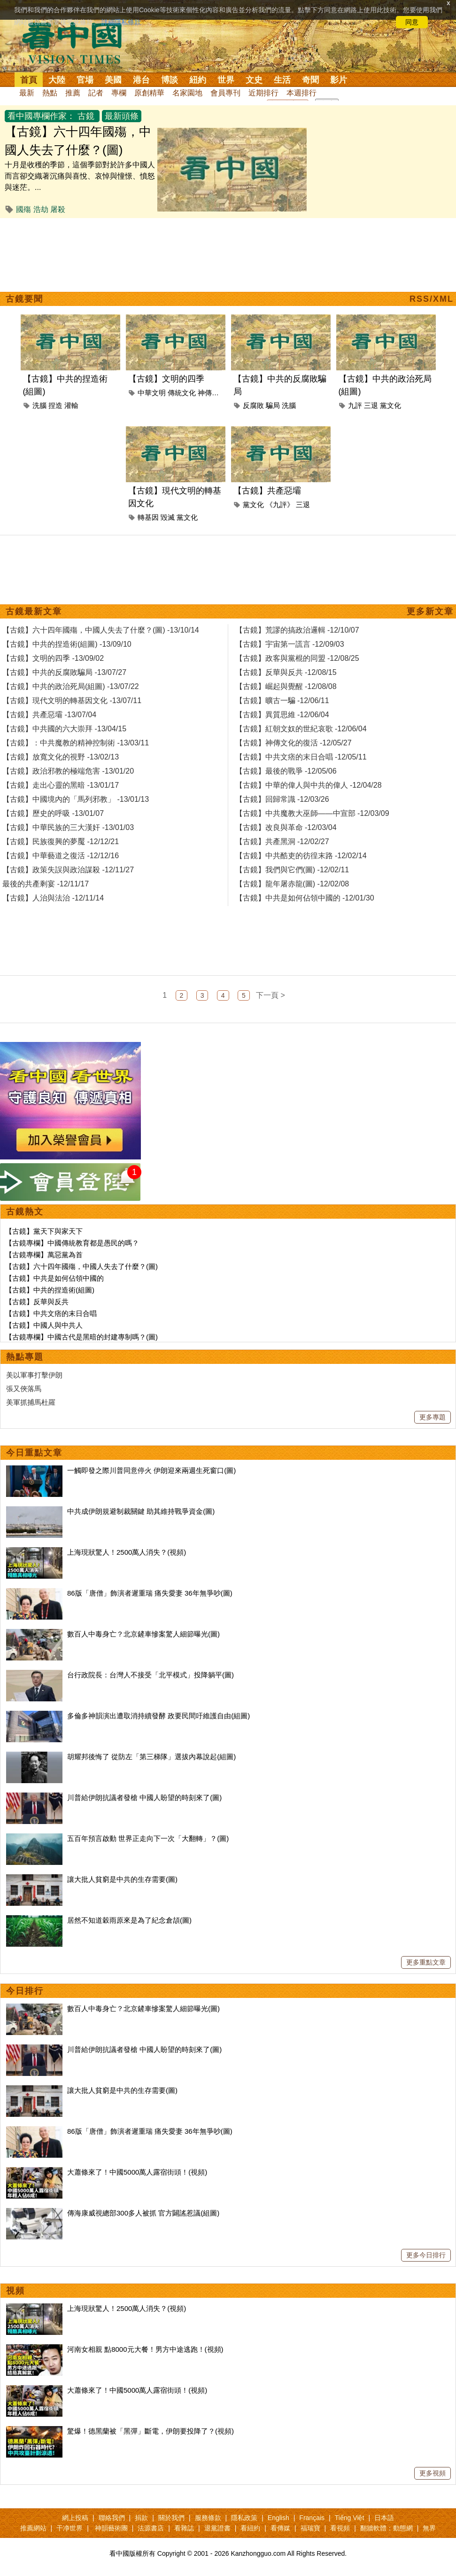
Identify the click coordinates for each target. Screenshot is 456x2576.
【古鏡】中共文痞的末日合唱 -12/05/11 (301, 757)
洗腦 (39, 405)
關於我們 (171, 2517)
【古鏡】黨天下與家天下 (44, 1231)
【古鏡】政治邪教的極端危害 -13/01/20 (68, 771)
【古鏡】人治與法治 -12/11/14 (53, 898)
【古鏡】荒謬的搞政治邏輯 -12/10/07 (297, 630)
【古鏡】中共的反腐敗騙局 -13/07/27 (64, 672)
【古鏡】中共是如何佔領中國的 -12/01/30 (304, 898)
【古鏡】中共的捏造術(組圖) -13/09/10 (66, 644)
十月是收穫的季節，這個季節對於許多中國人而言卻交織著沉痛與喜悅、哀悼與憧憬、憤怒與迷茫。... (80, 176)
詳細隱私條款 (121, 22)
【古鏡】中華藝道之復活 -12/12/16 (60, 856)
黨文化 (390, 405)
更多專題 (432, 1417)
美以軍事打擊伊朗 (34, 1375)
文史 (254, 80)
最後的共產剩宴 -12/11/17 (45, 884)
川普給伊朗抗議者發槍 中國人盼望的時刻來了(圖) (144, 1797)
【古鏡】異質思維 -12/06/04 (282, 715)
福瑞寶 (310, 2528)
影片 (338, 80)
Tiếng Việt (349, 2517)
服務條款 (208, 2517)
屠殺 (57, 209)
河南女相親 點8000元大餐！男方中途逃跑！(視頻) (145, 2349)
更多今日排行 (426, 2255)
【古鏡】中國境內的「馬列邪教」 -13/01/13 (75, 799)
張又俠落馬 (23, 1389)
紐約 (197, 80)
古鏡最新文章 (34, 611)
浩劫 (40, 209)
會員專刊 (225, 93)
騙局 (273, 405)
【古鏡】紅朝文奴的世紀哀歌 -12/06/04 (301, 729)
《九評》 (280, 505)
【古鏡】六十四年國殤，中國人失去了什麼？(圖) (81, 1266)
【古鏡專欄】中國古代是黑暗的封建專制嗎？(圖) (81, 1337)
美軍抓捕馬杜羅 (30, 1402)
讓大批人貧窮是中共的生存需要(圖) (122, 1879)
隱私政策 (244, 2517)
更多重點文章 (426, 1962)
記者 (95, 93)
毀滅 (168, 517)
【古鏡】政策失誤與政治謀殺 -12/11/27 (68, 870)
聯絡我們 (112, 2517)
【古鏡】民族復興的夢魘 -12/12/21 (60, 842)
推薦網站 (33, 2528)
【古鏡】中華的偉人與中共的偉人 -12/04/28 (308, 785)
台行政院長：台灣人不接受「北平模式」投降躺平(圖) (150, 1675)
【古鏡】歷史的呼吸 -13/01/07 (53, 813)
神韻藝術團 (111, 2528)
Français (312, 2517)
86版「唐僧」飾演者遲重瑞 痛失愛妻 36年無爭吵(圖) (149, 1593)
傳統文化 (182, 393)
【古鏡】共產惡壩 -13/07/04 (49, 715)
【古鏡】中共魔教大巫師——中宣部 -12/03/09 (312, 813)
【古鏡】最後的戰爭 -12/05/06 (286, 771)
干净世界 (69, 2528)
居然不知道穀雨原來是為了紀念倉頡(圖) (129, 1920)
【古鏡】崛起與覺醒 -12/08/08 (286, 686)
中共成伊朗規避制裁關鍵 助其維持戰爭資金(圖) (141, 1511)
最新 (26, 93)
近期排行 (263, 93)
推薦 (72, 93)
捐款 (141, 2517)
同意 (411, 22)
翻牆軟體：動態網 (386, 2528)
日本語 (384, 2517)
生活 (282, 80)
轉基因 (148, 517)
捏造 (55, 405)
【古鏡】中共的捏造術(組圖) (49, 1290)
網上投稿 (75, 2517)
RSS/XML (432, 299)
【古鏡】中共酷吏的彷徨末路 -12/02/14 (301, 856)
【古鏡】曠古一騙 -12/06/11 (282, 701)
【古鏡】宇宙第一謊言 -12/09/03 (289, 644)
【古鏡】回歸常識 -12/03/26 (282, 799)
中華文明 (152, 393)
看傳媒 (280, 2528)
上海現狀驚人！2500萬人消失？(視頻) (126, 1552)
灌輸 (71, 405)
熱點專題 (25, 1357)
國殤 (23, 209)
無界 (429, 2528)
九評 (355, 405)
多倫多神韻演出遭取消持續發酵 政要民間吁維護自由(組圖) (158, 1716)
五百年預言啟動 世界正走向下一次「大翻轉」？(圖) (148, 1838)
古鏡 (85, 116)
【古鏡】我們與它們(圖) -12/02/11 (292, 870)
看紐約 (250, 2528)
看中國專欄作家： (41, 116)
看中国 (77, 42)
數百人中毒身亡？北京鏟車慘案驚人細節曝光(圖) (143, 1634)
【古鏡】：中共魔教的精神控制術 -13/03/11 (75, 743)
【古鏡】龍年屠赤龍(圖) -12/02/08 (292, 884)
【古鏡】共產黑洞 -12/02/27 (282, 842)
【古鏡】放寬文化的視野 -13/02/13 (60, 757)
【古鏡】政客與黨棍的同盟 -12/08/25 (297, 658)
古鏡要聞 (24, 299)
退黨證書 (217, 2528)
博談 (169, 80)
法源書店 (151, 2528)
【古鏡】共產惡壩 (267, 490)
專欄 (118, 93)
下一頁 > (270, 995)
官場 (85, 80)
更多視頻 (432, 2473)
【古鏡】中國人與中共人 (44, 1325)
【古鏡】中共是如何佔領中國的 (54, 1278)
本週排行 (301, 93)
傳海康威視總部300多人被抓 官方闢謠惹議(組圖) (143, 2213)
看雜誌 (184, 2528)
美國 (113, 80)
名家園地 (187, 93)
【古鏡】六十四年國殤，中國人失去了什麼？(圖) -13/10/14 (100, 630)
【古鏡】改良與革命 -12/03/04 (286, 827)
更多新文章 (430, 611)
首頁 (28, 80)
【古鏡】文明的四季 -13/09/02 (53, 658)
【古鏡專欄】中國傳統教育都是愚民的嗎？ (72, 1243)
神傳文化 (212, 393)
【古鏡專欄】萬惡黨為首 (44, 1255)
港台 (141, 80)
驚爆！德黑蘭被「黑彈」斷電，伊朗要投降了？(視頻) (150, 2431)
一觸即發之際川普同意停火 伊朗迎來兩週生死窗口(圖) (151, 1470)
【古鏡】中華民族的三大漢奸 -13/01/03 (68, 827)
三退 (371, 405)
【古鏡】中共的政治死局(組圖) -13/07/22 (70, 686)
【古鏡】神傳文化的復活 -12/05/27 (293, 743)
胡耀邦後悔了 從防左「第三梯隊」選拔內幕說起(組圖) (151, 1757)
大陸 (56, 80)
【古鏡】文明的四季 (166, 379)
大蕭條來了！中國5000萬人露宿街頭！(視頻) (137, 2172)
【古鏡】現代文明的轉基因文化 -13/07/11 (71, 701)
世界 (225, 80)
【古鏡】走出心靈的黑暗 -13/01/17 (60, 785)
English (278, 2517)
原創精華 (149, 93)
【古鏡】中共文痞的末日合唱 (51, 1313)
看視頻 (340, 2528)
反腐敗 (253, 405)
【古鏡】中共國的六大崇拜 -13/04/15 (64, 729)
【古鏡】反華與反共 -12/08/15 (286, 672)
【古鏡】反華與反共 (37, 1302)
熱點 (49, 93)
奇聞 (310, 80)
